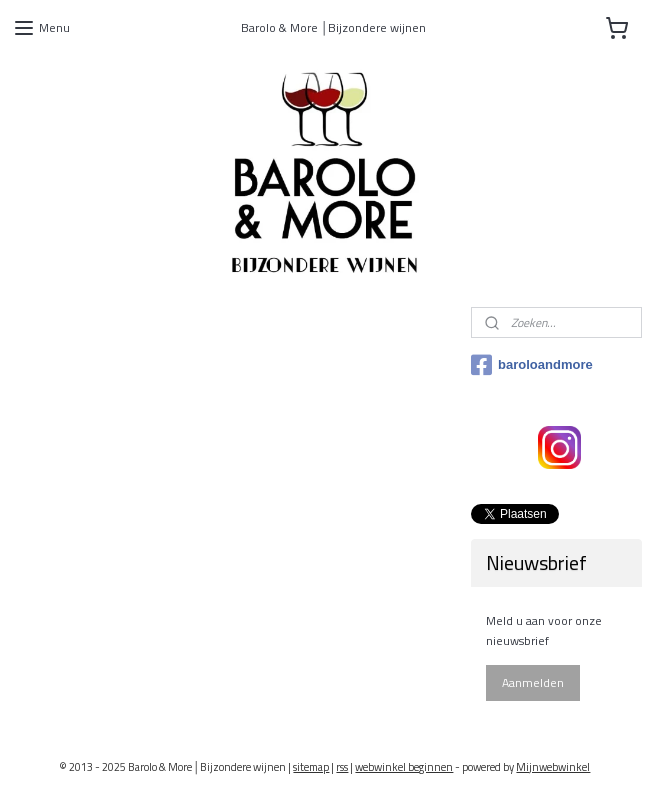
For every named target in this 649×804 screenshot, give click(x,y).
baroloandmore (532, 365)
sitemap (311, 767)
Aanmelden (533, 682)
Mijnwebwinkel (553, 767)
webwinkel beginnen (404, 767)
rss (342, 767)
